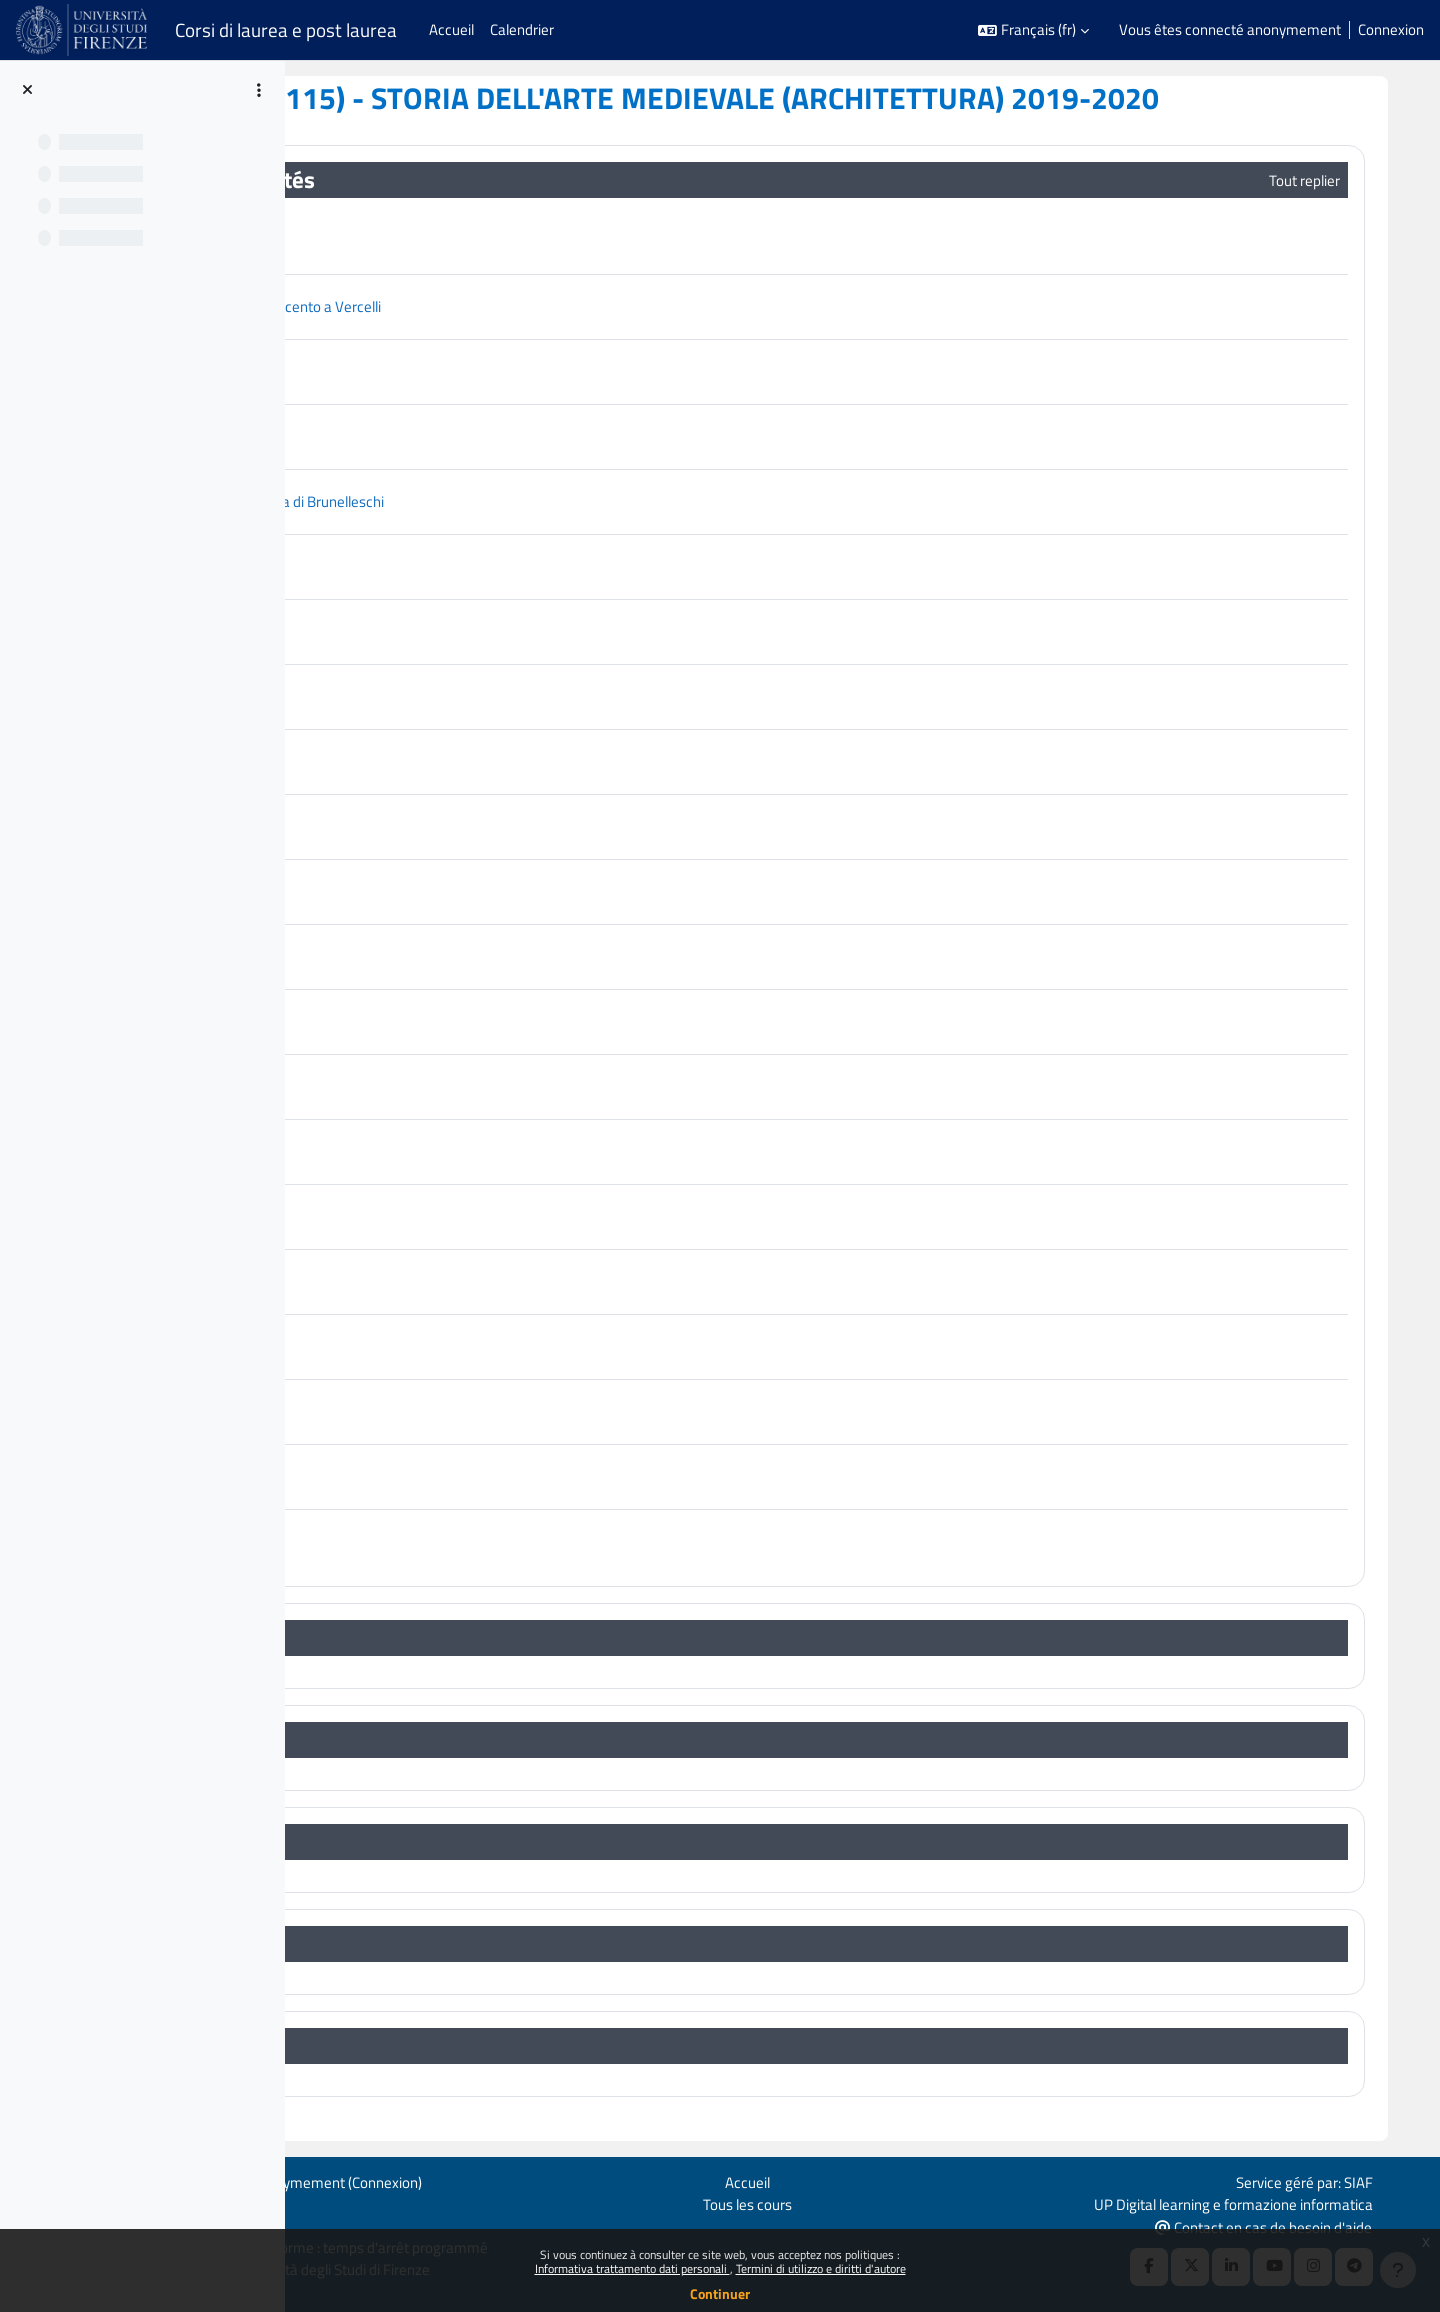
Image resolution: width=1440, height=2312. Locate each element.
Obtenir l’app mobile (331, 2224)
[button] (1033, 30)
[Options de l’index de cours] (259, 90)
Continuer (720, 2293)
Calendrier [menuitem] (522, 29)
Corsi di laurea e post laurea (286, 30)
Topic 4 (427, 1944)
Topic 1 (427, 1638)
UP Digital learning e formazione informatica (1285, 2201)
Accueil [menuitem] (451, 29)
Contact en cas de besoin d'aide (1315, 2225)
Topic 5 (427, 2046)
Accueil (846, 2179)
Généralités (450, 180)
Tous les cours (846, 2201)
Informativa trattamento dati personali (632, 2268)
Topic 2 (427, 1740)
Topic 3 (427, 1842)
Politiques (299, 2201)
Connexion (1391, 30)
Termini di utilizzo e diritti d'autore (821, 2268)
